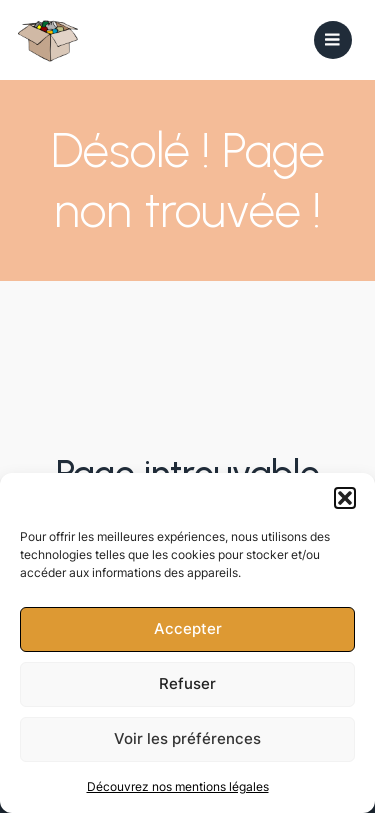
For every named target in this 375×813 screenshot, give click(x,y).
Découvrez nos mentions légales (178, 786)
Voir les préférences (187, 738)
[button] (345, 498)
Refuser (187, 683)
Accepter (188, 628)
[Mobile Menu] (333, 40)
